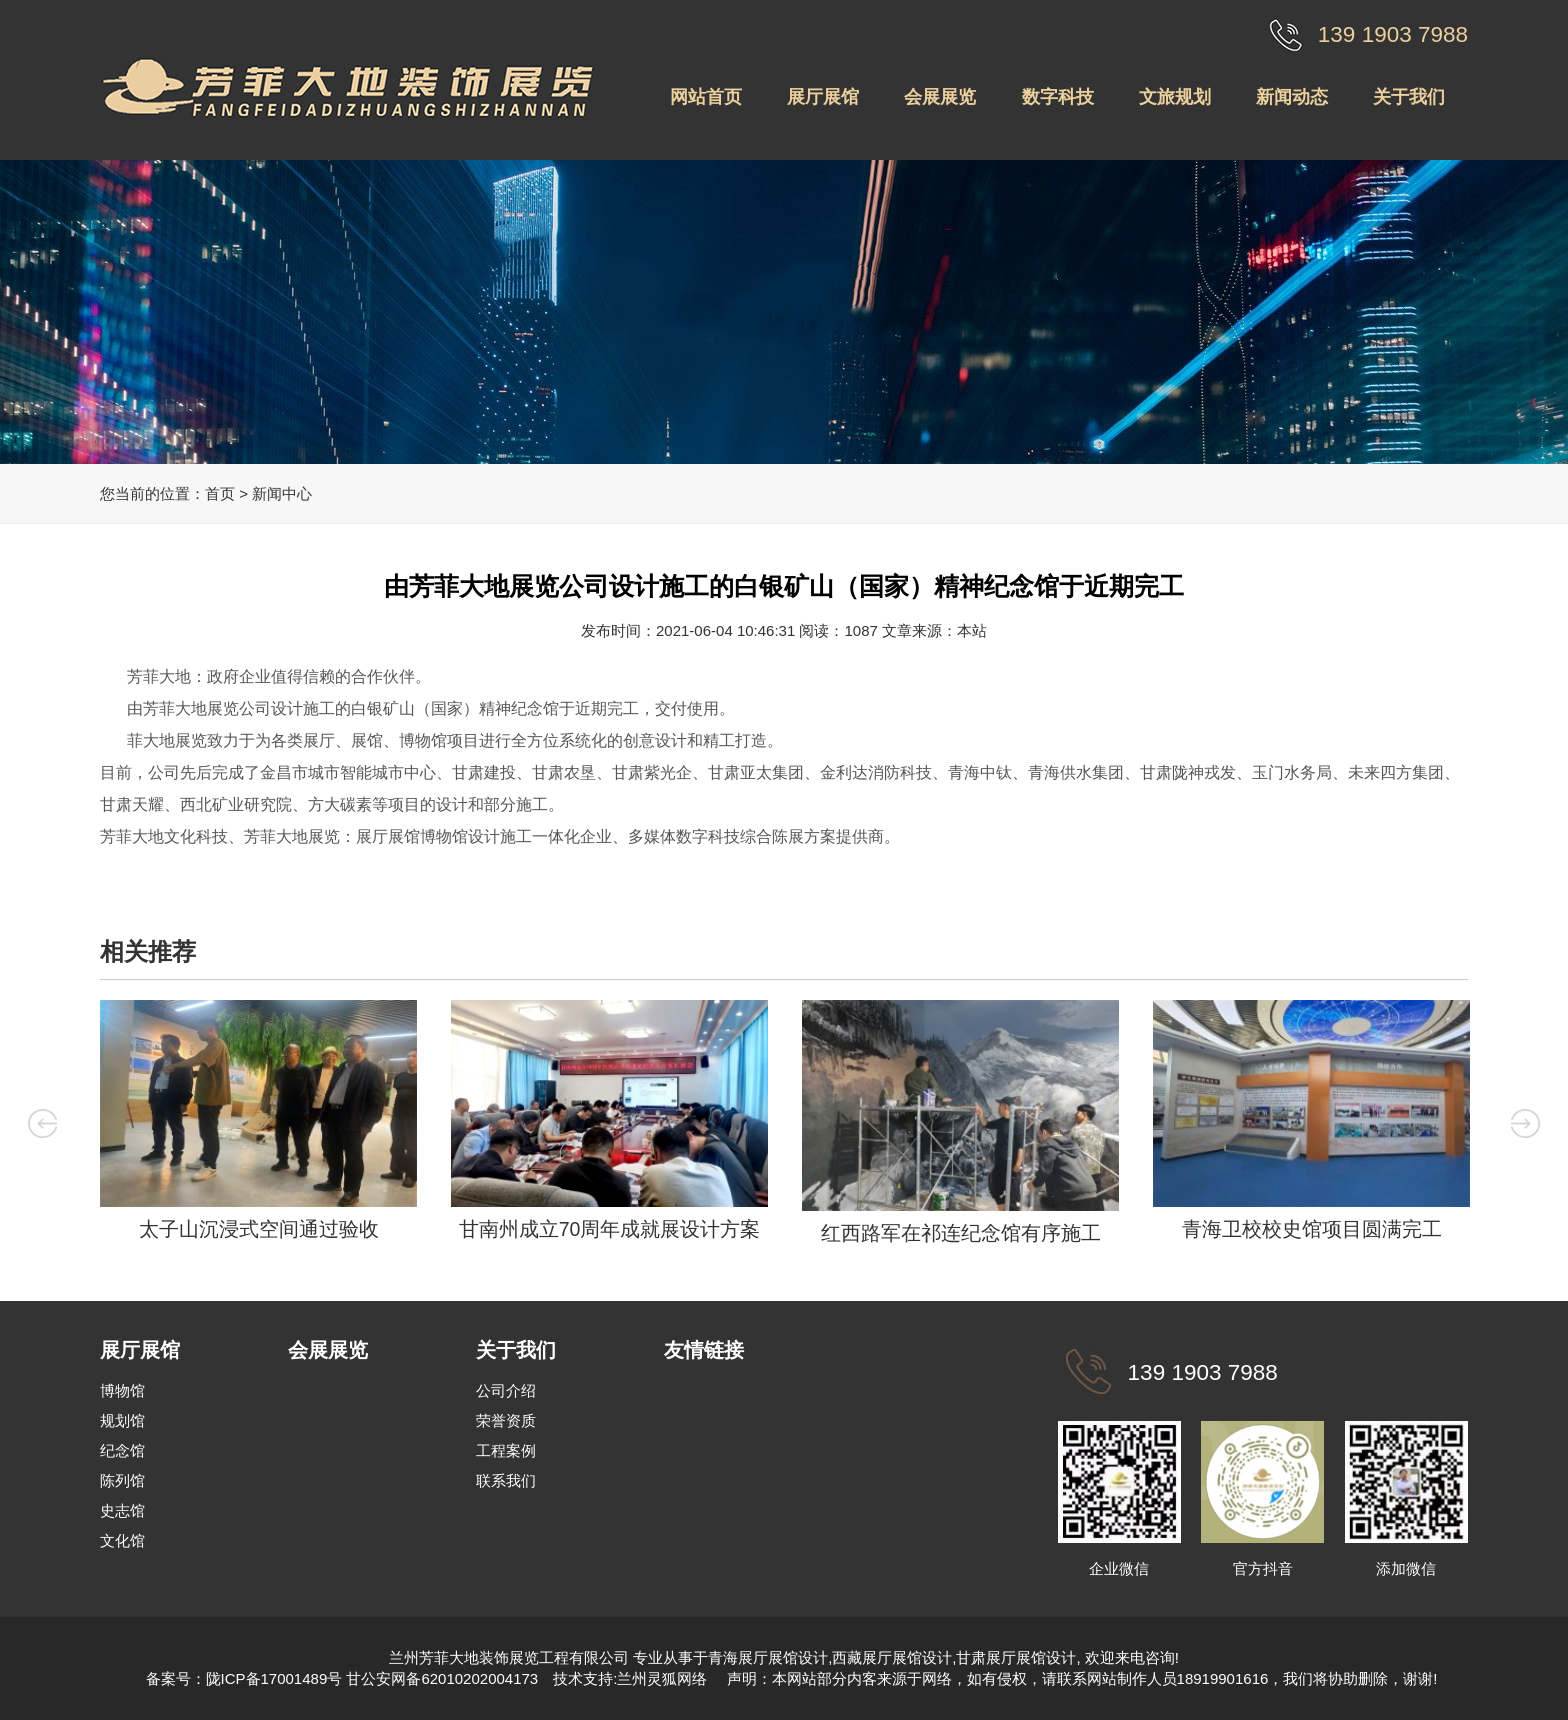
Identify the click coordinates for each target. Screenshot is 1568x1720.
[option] (258, 1126)
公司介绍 (506, 1390)
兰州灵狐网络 (664, 1678)
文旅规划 (1175, 97)
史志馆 (122, 1510)
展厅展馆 (823, 97)
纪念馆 (122, 1450)
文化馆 (122, 1540)
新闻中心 (282, 493)
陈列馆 (122, 1480)
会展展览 (940, 97)
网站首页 (706, 97)
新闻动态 (1292, 97)
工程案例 (506, 1450)
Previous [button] (35, 1123)
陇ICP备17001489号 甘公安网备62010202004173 (372, 1678)
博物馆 (122, 1390)
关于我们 (1409, 97)
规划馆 (122, 1420)
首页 (220, 493)
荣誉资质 (506, 1420)
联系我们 (506, 1480)
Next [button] (1533, 1123)
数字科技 (1058, 97)
